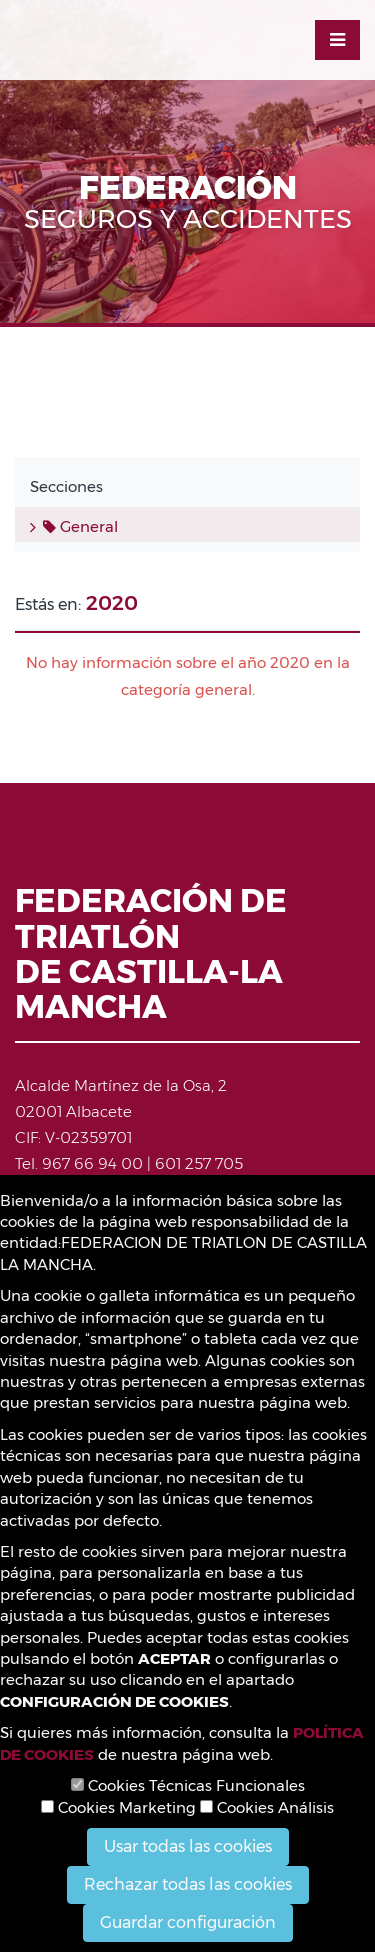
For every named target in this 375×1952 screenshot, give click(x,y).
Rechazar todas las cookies (188, 1884)
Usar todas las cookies (188, 1846)
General (80, 526)
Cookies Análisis (267, 1807)
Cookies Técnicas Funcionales (188, 1785)
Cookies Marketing (118, 1807)
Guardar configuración (188, 1922)
